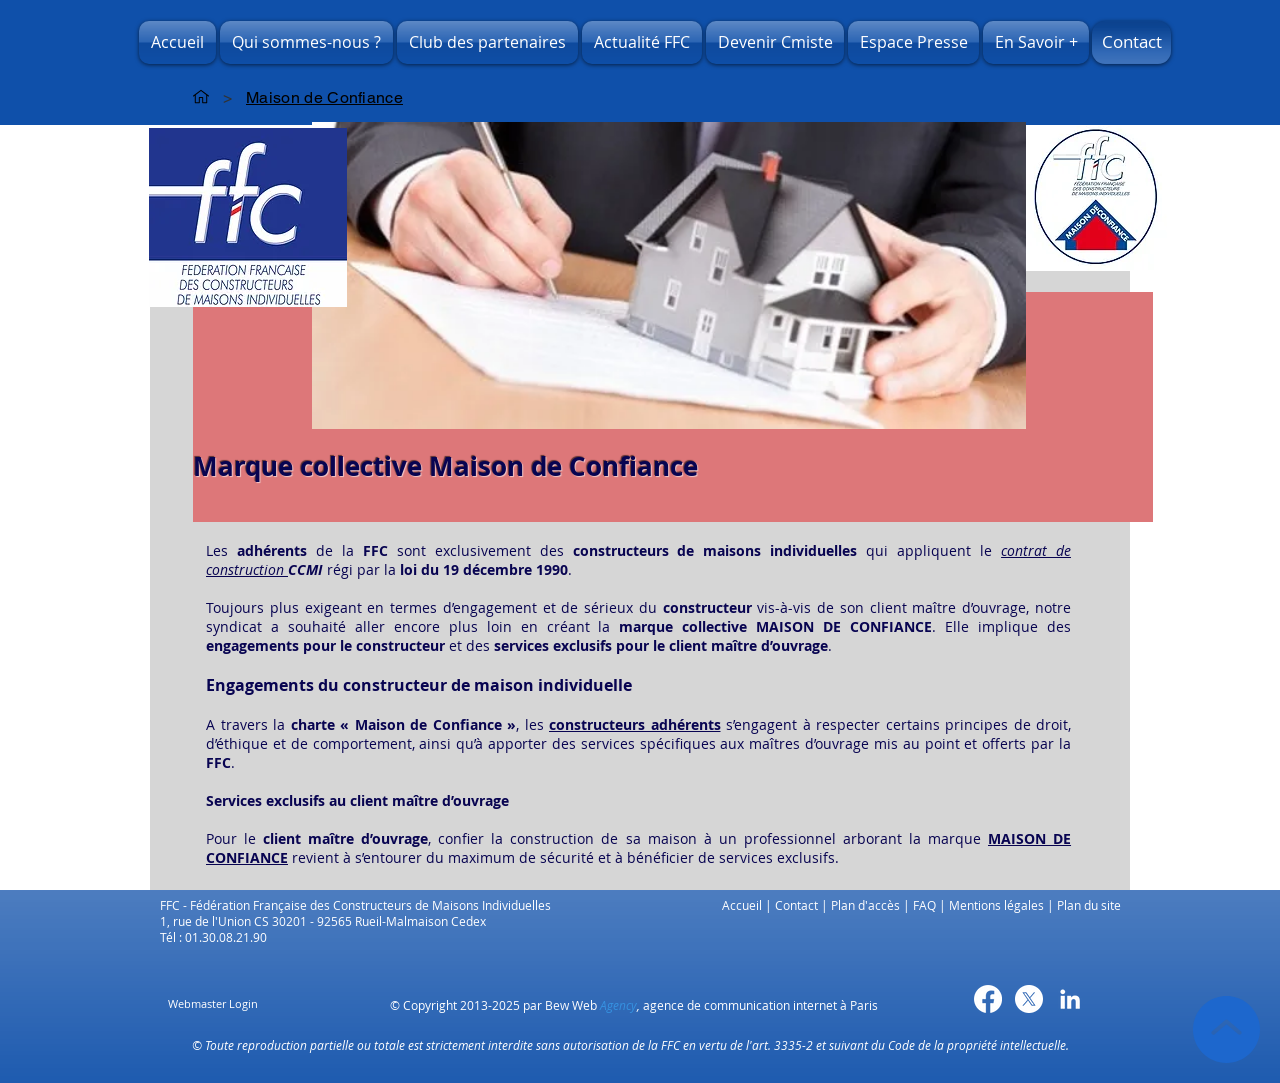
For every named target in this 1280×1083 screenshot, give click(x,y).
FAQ (924, 905)
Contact (796, 905)
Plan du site (1089, 905)
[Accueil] (201, 97)
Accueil (742, 905)
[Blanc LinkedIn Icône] (1070, 999)
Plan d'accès (865, 905)
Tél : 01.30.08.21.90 (213, 937)
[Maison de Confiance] (324, 97)
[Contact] (1131, 42)
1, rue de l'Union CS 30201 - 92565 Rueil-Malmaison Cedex (324, 921)
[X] (1029, 999)
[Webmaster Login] (212, 1004)
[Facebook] (988, 999)
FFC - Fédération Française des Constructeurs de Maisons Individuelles (358, 905)
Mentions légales (996, 905)
